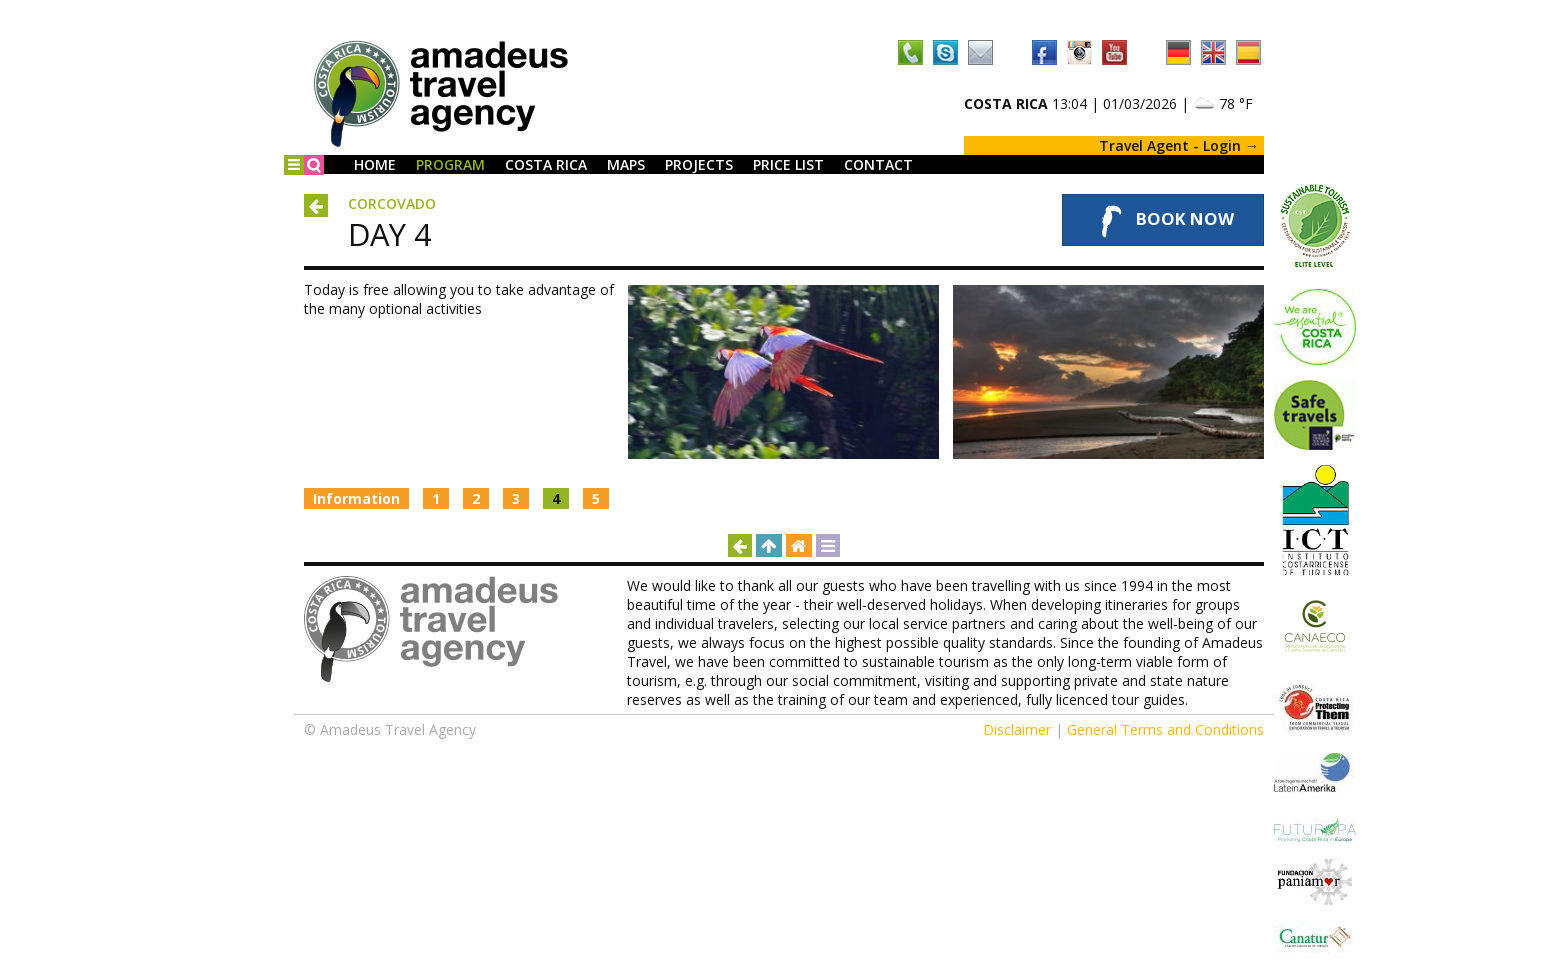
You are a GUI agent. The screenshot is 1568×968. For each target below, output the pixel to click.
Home (375, 164)
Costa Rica (546, 164)
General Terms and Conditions (1165, 729)
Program (450, 164)
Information (356, 498)
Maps (626, 164)
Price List (788, 164)
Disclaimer (1017, 729)
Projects (699, 164)
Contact (878, 164)
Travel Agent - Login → (1179, 145)
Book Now (1163, 220)
